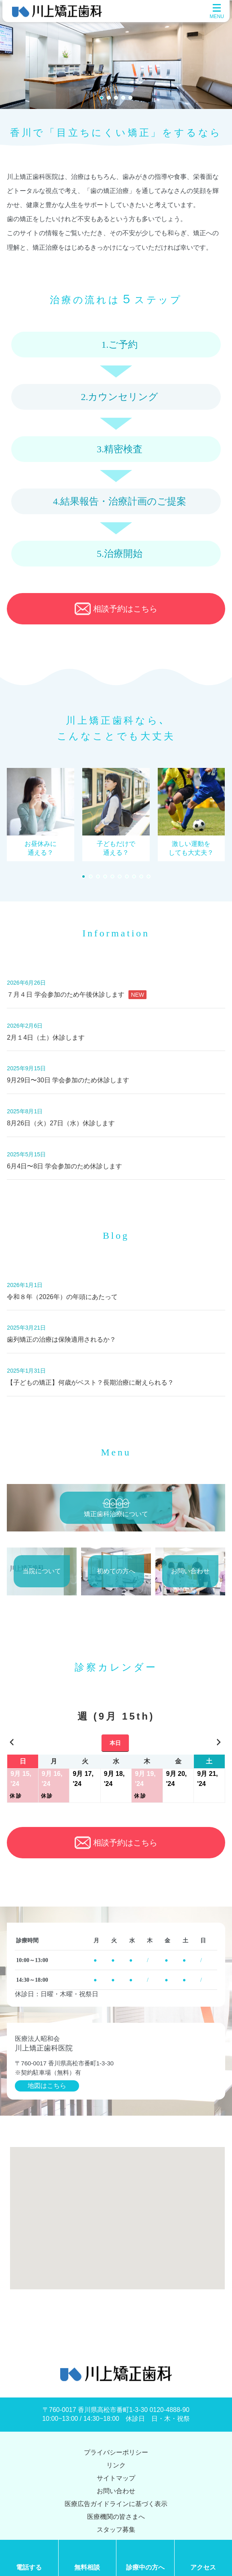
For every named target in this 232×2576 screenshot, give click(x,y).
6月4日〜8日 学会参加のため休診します (64, 1166)
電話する (29, 2567)
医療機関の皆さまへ (116, 2516)
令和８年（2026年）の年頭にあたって (62, 1296)
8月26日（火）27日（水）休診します (61, 1123)
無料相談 (87, 2567)
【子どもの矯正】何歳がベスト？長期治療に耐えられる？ (90, 1382)
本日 (115, 1743)
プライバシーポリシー (116, 2452)
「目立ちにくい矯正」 (103, 132)
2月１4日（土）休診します (46, 1037)
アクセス (203, 2567)
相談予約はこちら (116, 608)
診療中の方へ (145, 2567)
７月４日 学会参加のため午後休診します (77, 994)
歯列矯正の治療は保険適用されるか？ (61, 1339)
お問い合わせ (116, 2491)
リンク (116, 2465)
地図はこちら (47, 2085)
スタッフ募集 (116, 2529)
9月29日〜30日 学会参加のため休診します (68, 1080)
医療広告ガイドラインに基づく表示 (116, 2503)
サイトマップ (116, 2478)
